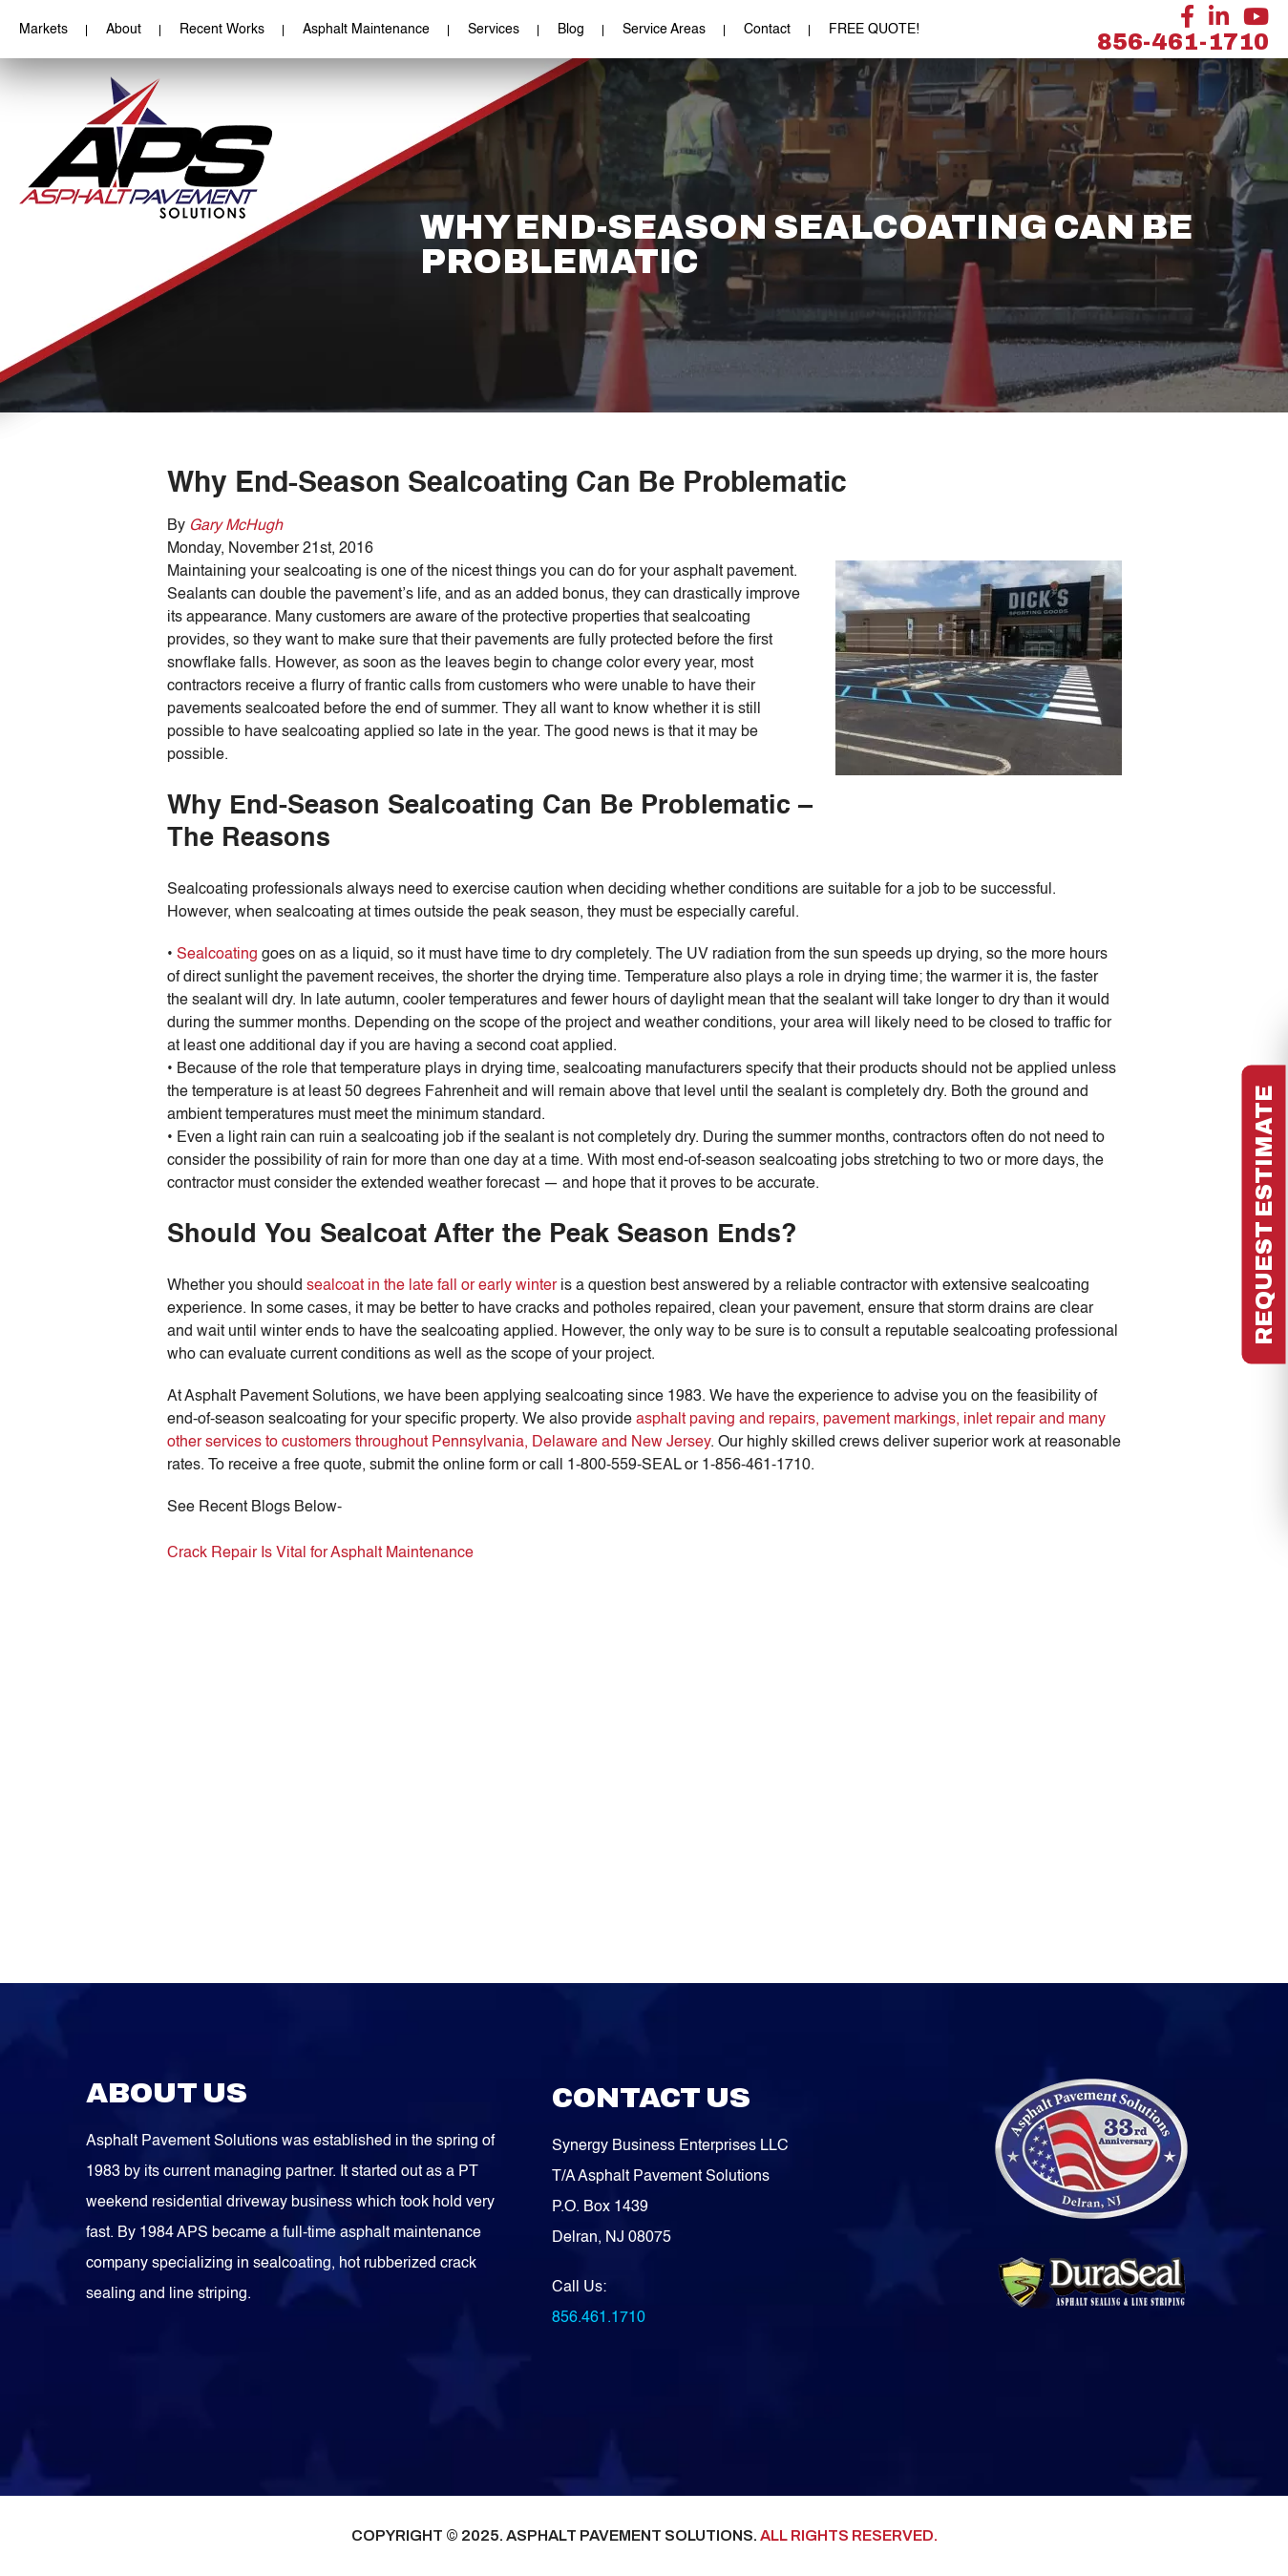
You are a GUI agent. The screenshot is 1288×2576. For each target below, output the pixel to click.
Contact (767, 29)
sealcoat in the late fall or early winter (431, 1286)
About (123, 29)
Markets (43, 29)
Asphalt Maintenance (366, 29)
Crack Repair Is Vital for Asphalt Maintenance (320, 1553)
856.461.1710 (598, 2318)
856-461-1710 (1183, 42)
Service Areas (664, 29)
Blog (571, 29)
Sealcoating (217, 954)
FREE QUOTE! (874, 29)
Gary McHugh (236, 526)
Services (493, 29)
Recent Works (221, 29)
